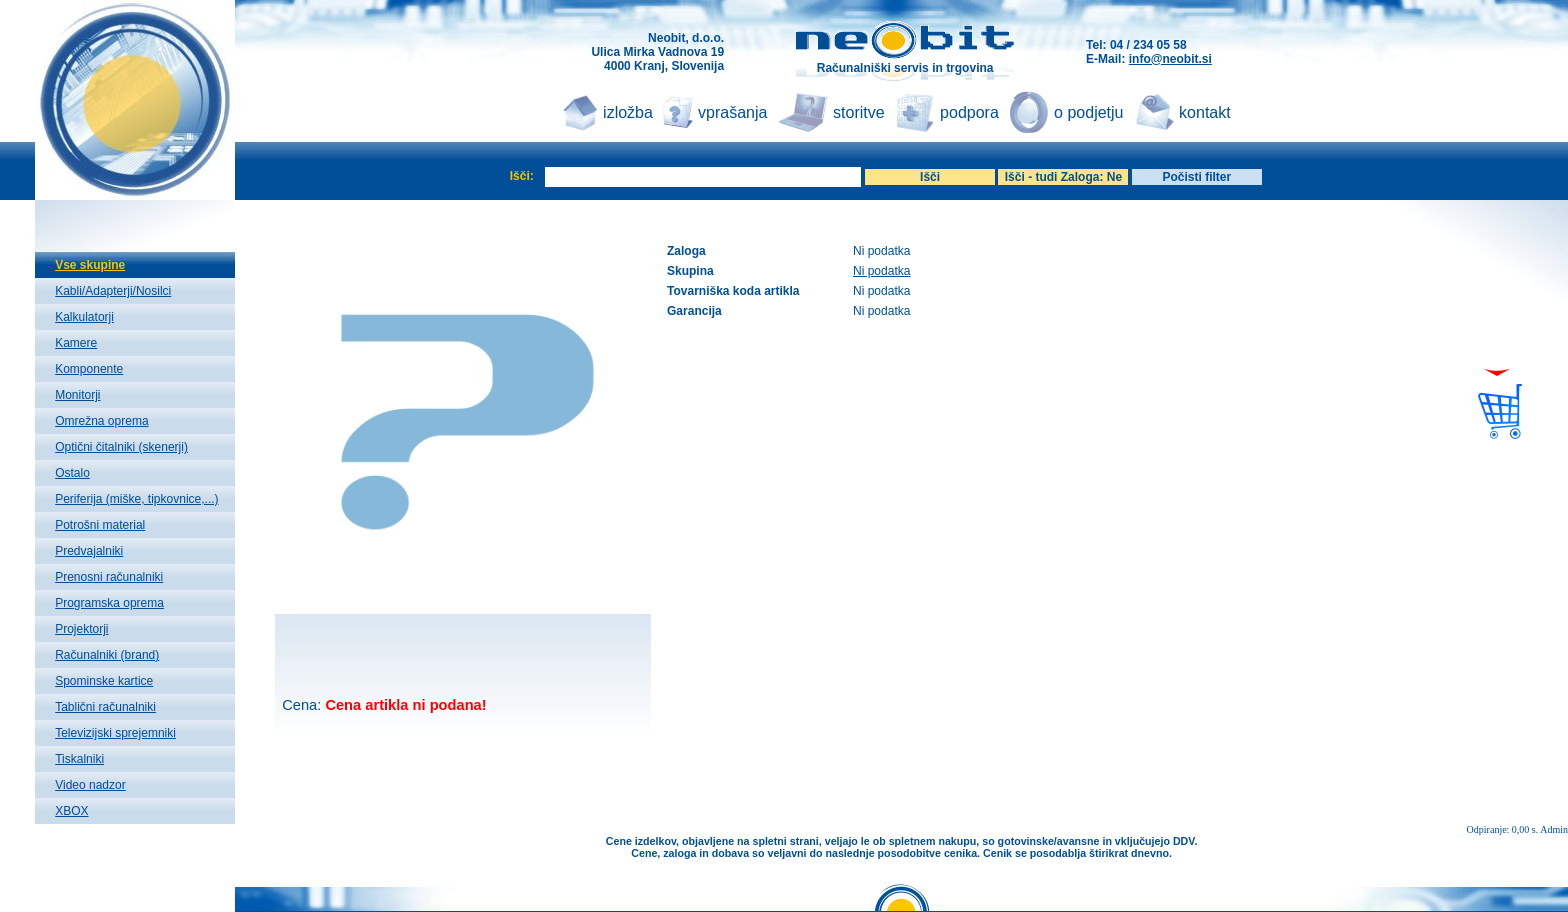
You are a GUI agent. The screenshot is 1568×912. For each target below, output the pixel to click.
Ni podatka (881, 271)
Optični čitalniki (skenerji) (121, 447)
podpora (969, 112)
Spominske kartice (104, 681)
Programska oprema (109, 603)
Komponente (89, 369)
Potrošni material (100, 525)
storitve (859, 112)
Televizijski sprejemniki (115, 733)
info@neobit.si (1170, 59)
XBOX (71, 811)
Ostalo (72, 473)
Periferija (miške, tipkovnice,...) (136, 499)
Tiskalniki (79, 759)
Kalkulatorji (84, 317)
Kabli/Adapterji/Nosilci (113, 291)
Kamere (76, 343)
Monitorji (77, 395)
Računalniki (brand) (107, 655)
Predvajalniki (89, 551)
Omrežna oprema (101, 421)
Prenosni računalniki (109, 577)
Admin (1554, 829)
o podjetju (1088, 112)
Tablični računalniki (105, 707)
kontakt (1205, 112)
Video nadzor (90, 785)
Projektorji (81, 629)
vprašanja (732, 112)
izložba (628, 112)
